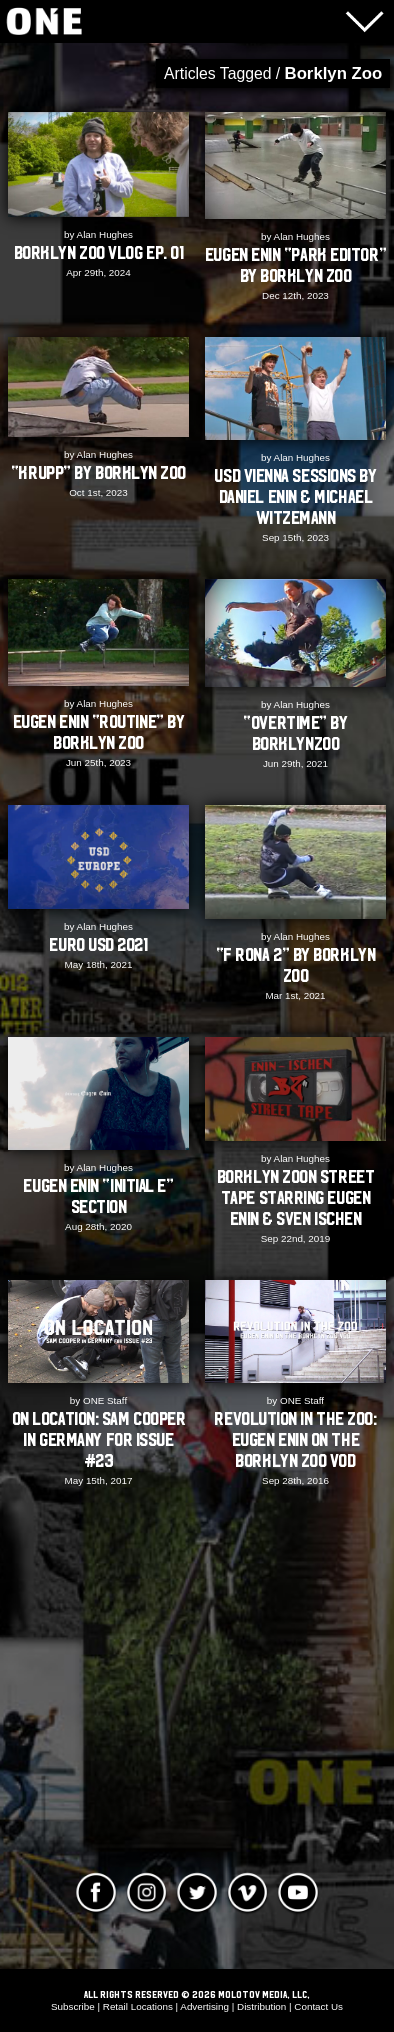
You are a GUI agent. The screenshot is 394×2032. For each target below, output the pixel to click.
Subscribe (73, 2006)
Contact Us (318, 2006)
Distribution (261, 2006)
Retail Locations (138, 2006)
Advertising (204, 2006)
